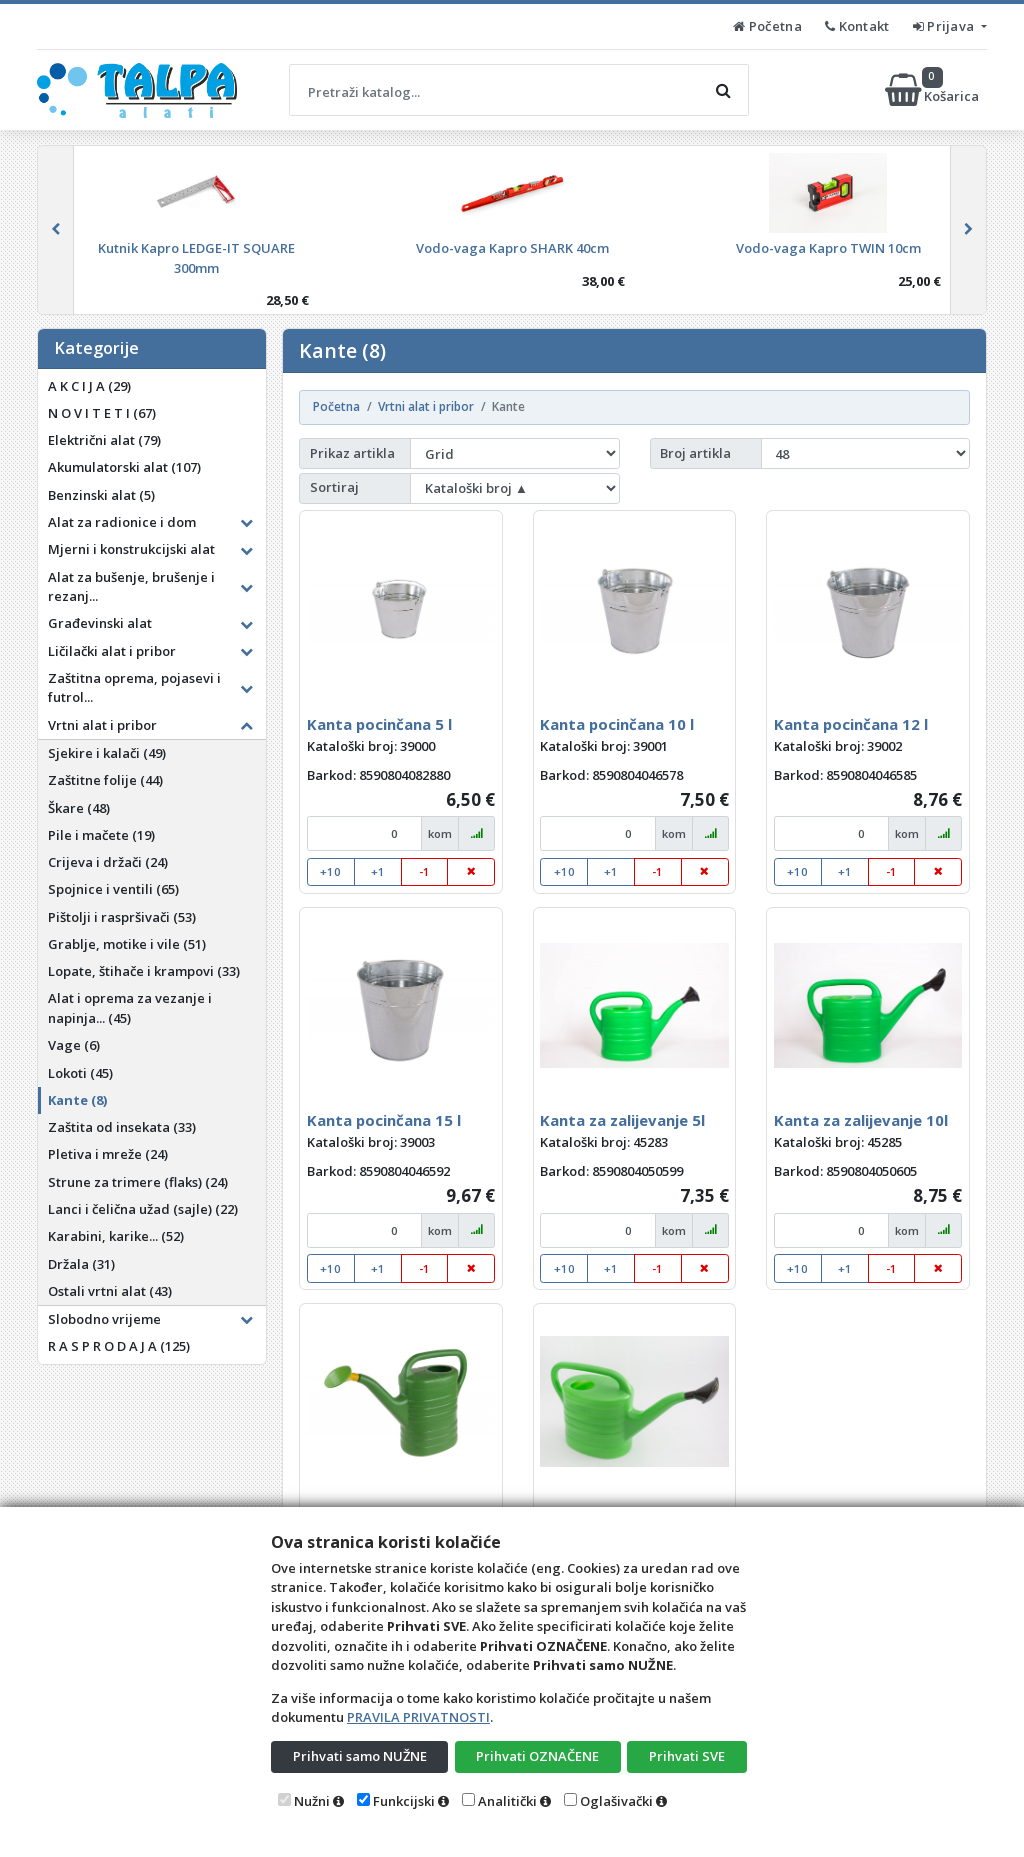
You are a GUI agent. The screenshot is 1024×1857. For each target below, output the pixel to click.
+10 (330, 871)
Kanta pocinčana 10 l (617, 724)
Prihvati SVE (687, 1756)
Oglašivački (616, 1801)
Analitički (507, 1801)
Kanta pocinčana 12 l (851, 724)
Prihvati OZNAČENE (537, 1756)
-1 (424, 871)
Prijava (945, 26)
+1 (378, 871)
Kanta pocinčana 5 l (379, 724)
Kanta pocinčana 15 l (384, 1120)
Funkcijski (404, 1801)
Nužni (312, 1801)
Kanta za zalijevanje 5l (622, 1120)
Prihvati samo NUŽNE (360, 1756)
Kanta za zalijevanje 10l (861, 1120)
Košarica (933, 90)
